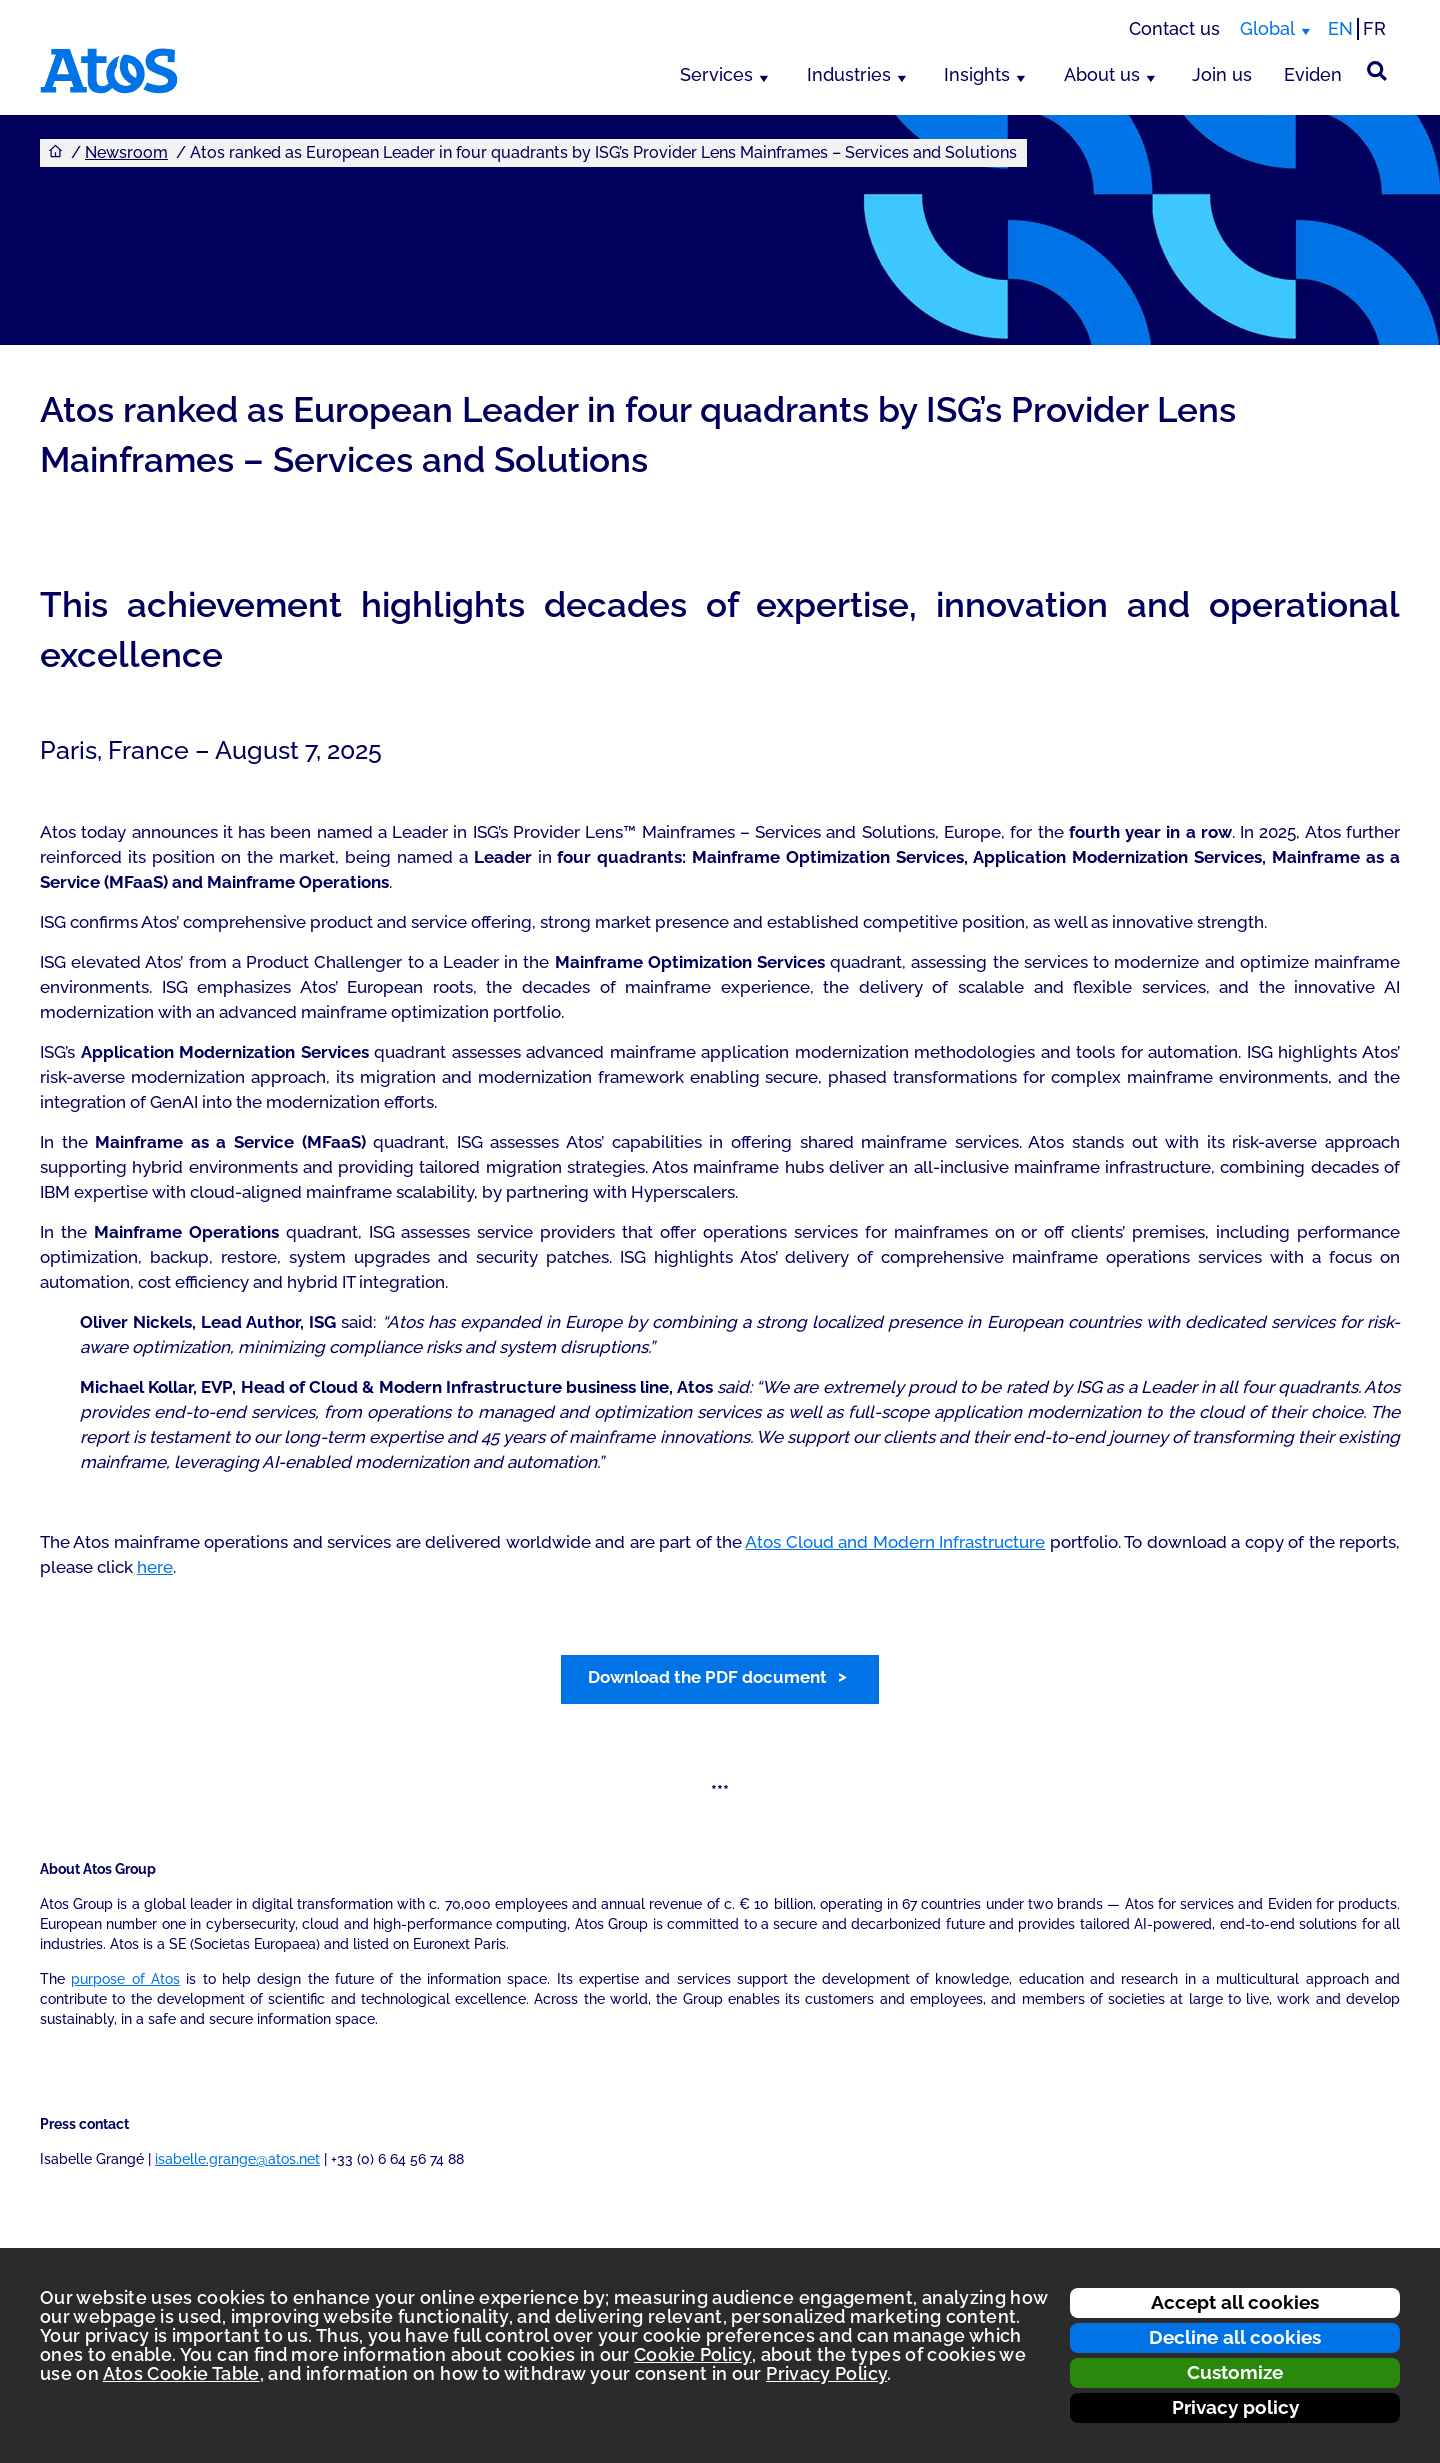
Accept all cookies (1235, 2302)
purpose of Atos (125, 1979)
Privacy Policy (826, 2373)
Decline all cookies (1235, 2337)
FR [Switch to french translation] (1374, 28)
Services (716, 74)
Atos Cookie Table (181, 2373)
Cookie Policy (693, 2354)
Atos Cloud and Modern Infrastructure (895, 1542)
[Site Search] (1377, 71)
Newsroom (126, 152)
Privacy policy (1235, 2407)
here (155, 1567)
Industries (849, 74)
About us (1102, 74)
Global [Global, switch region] (1267, 28)
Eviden (1313, 74)
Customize (1235, 2372)
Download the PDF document (707, 1677)
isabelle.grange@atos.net (237, 2159)
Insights (977, 74)
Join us (1222, 74)
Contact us (1174, 28)
